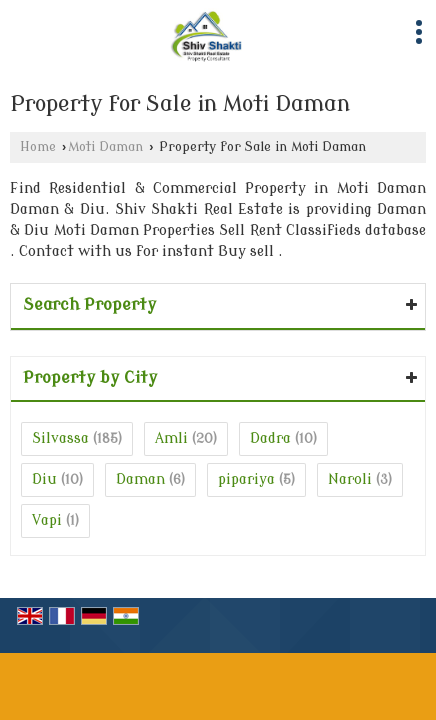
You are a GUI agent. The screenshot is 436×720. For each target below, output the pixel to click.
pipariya (246, 479)
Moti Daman (105, 147)
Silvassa (60, 438)
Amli (171, 438)
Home (38, 147)
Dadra (270, 438)
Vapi (47, 520)
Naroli (350, 479)
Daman (140, 479)
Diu (44, 479)
